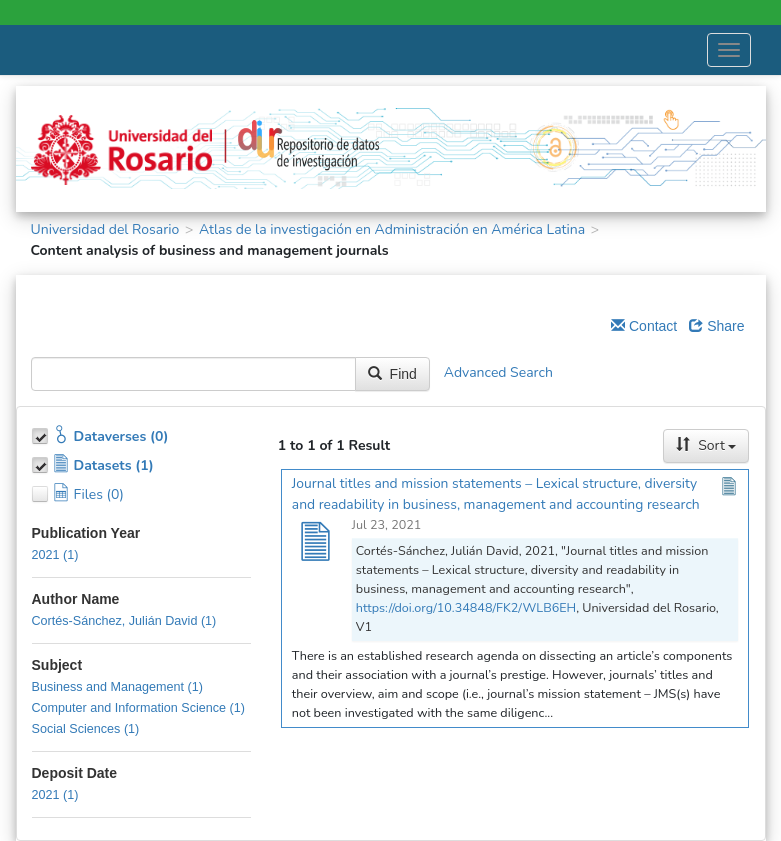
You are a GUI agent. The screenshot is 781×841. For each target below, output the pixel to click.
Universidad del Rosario (105, 229)
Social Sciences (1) (86, 729)
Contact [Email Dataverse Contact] (644, 326)
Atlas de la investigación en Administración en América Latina (392, 229)
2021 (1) (55, 555)
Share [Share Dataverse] (716, 326)
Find (392, 374)
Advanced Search (498, 372)
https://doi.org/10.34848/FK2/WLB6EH (466, 607)
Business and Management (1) (118, 687)
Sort (706, 445)
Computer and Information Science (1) (139, 708)
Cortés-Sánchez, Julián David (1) (124, 621)
